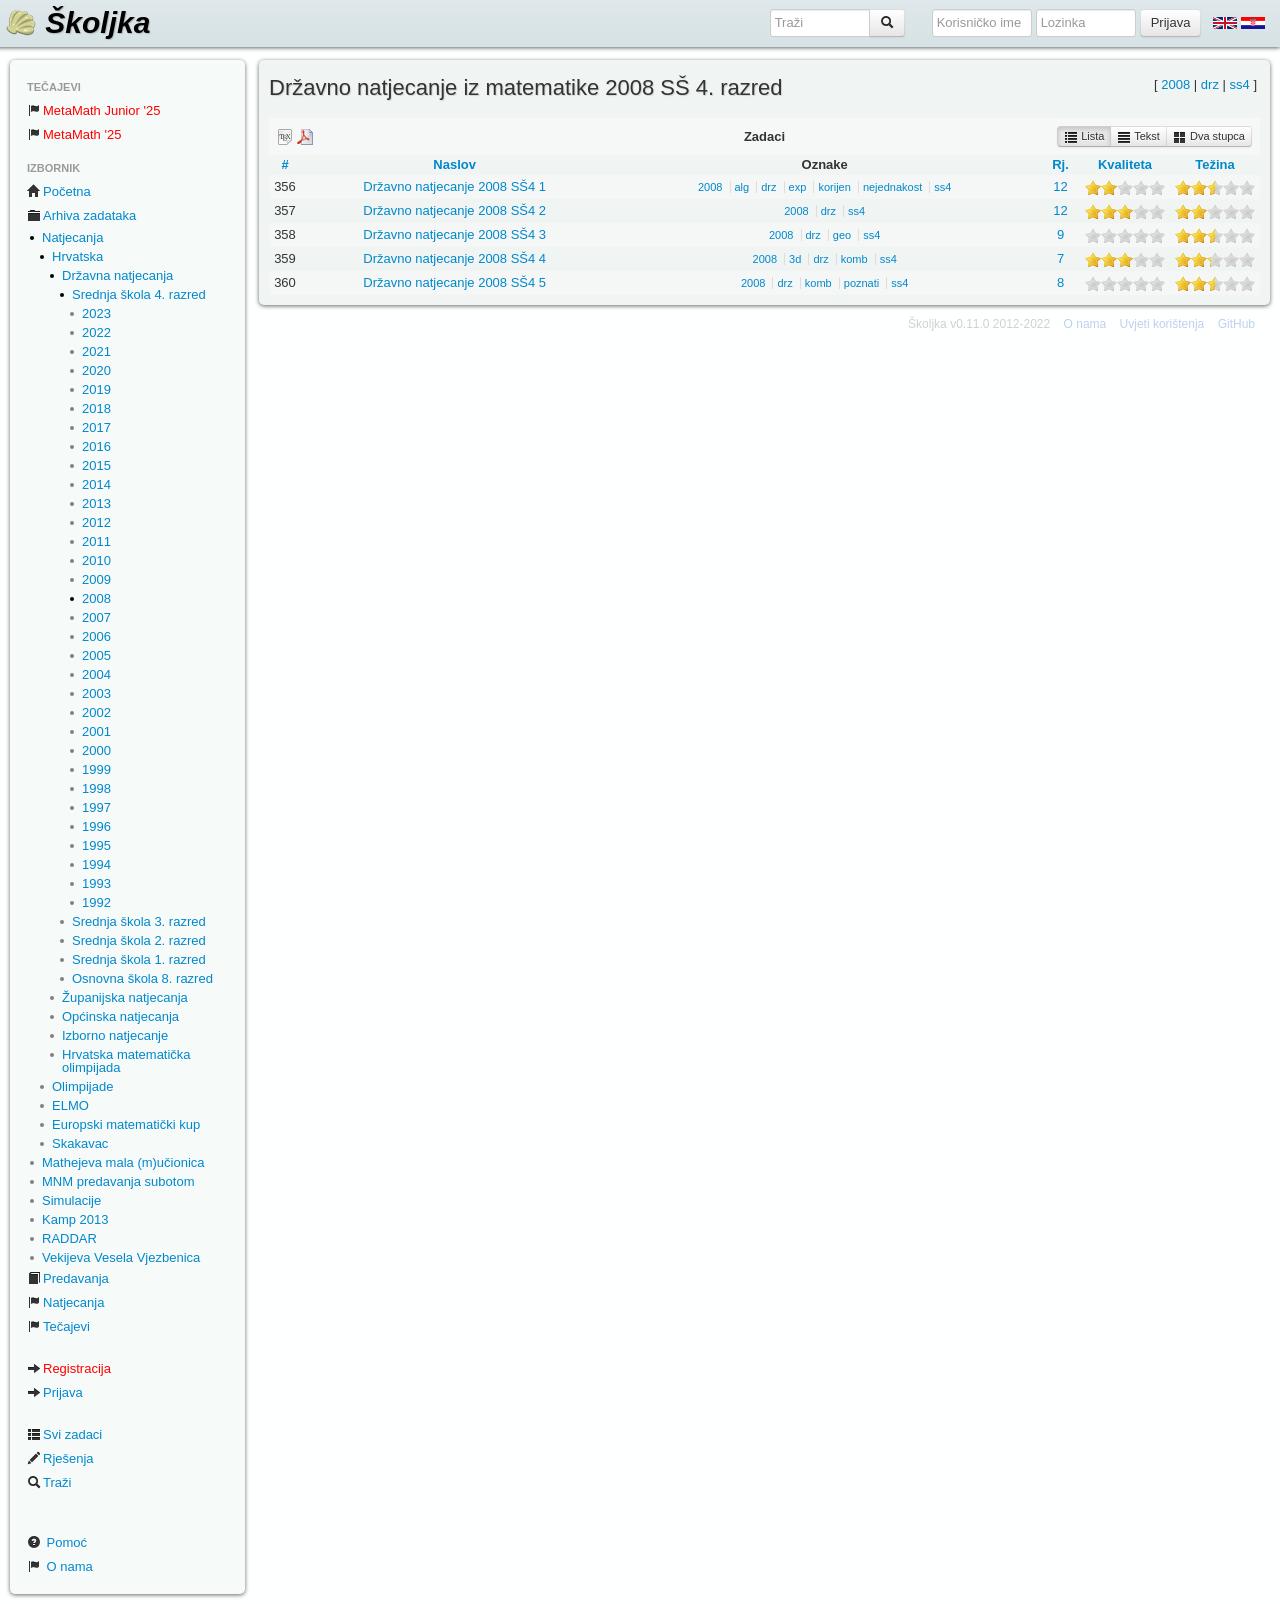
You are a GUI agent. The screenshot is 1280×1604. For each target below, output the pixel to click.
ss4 (1240, 84)
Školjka (77, 22)
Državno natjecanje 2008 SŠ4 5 (454, 282)
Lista (1084, 137)
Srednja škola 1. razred (139, 959)
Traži (49, 1482)
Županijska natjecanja (125, 997)
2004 (96, 674)
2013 (96, 503)
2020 (96, 370)
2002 (96, 712)
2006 (96, 636)
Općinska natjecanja (120, 1016)
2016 (96, 446)
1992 (96, 902)
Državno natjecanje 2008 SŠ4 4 (454, 258)
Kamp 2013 (75, 1219)
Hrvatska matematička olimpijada (126, 1061)
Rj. (1060, 164)
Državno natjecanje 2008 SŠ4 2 (454, 210)
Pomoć (57, 1542)
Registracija (69, 1368)
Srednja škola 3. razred (139, 921)
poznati (861, 283)
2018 (96, 408)
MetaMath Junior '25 (93, 110)
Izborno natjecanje (115, 1035)
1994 (96, 864)
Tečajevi (58, 1326)
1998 (96, 788)
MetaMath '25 (74, 134)
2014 (96, 484)
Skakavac (80, 1143)
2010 (96, 560)
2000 (96, 750)
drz (1210, 84)
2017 (96, 427)
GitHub (1236, 324)
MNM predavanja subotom (118, 1181)
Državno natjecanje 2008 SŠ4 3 (454, 234)
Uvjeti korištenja (1162, 324)
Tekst (1138, 137)
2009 (96, 579)
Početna (59, 191)
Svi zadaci (64, 1434)
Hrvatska (77, 256)
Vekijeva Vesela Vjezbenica (121, 1257)
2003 (96, 693)
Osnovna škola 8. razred (142, 978)
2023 (96, 313)
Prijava (55, 1392)
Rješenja (60, 1458)
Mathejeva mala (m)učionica (123, 1162)
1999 (96, 769)
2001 (96, 731)
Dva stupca (1209, 137)
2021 (96, 351)
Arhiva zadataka (81, 215)
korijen (834, 187)
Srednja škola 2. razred (139, 940)
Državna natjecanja (117, 275)
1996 (96, 826)
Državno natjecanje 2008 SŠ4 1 (454, 186)
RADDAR (69, 1238)
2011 (96, 541)
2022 (96, 332)
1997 (96, 807)
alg (742, 187)
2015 (96, 465)
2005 (96, 655)
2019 (96, 389)
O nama (60, 1566)
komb (854, 259)
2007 (96, 617)
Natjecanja (72, 237)
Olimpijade (82, 1086)
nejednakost (892, 187)
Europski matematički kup (126, 1124)
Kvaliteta (1125, 164)
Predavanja (68, 1278)
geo (842, 235)
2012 (96, 522)
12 (1060, 186)
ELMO (70, 1105)
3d (795, 259)
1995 (96, 845)
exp (798, 187)
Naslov (454, 164)
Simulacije (71, 1200)
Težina (1215, 164)
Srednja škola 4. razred (139, 294)
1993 (96, 883)
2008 (96, 598)
